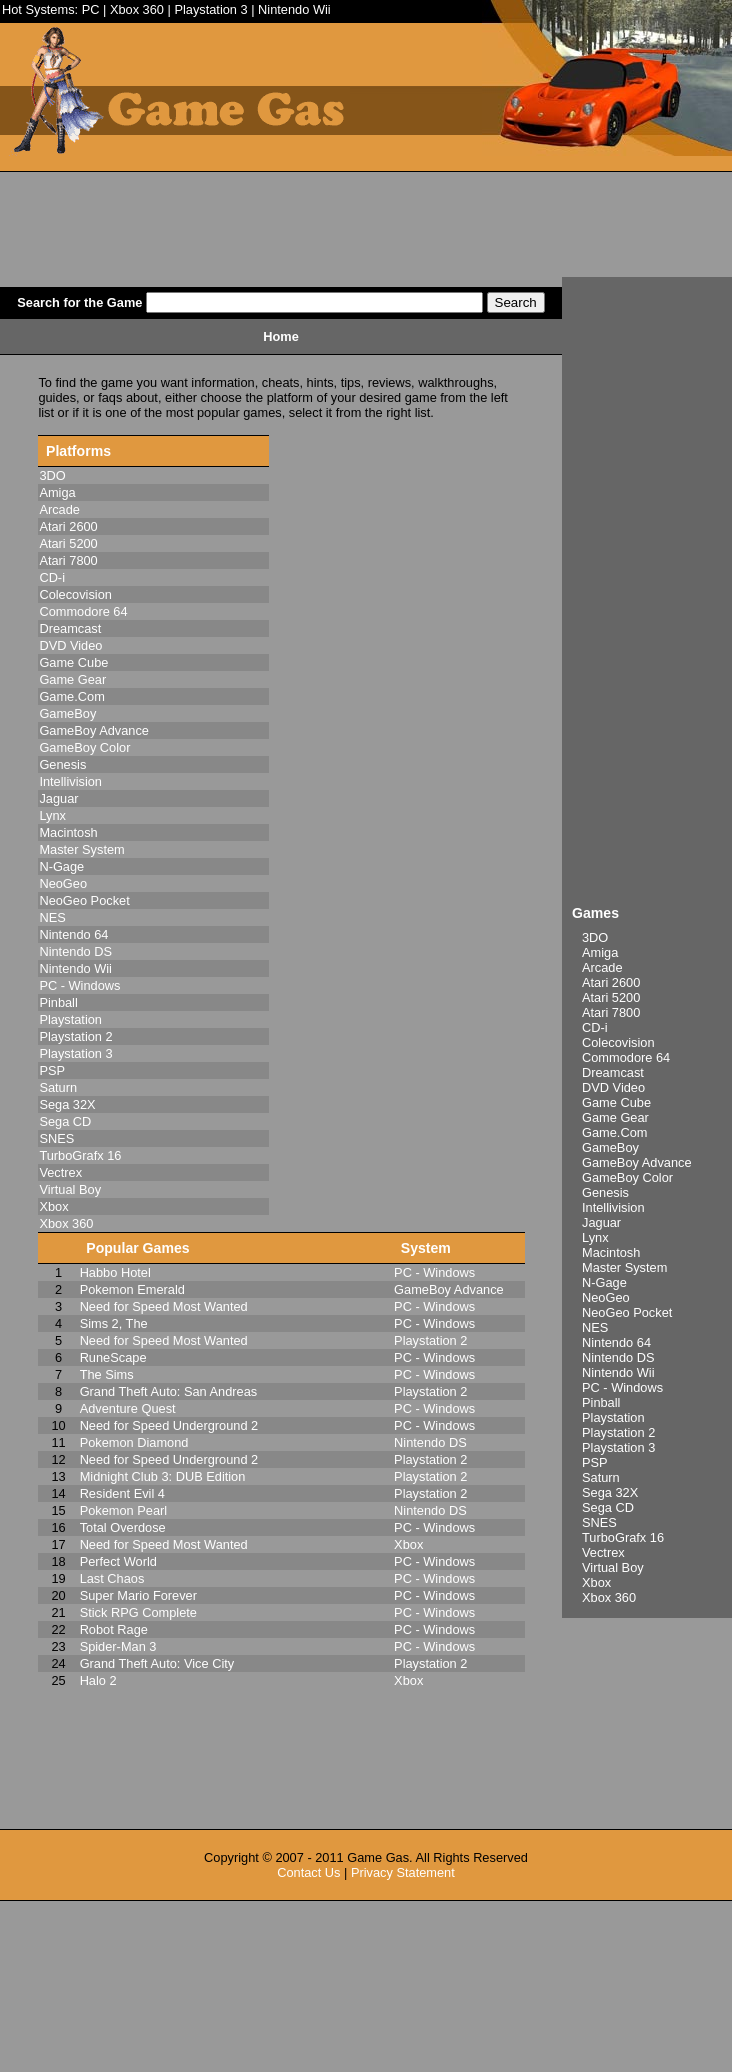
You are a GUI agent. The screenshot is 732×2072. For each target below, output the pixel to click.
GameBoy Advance (637, 1162)
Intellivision (613, 1207)
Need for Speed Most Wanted (164, 1306)
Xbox (596, 1582)
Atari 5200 (611, 997)
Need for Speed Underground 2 (169, 1425)
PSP (595, 1462)
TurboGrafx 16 (623, 1537)
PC (91, 9)
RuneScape (113, 1357)
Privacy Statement (403, 1872)
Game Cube (616, 1102)
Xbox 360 (137, 9)
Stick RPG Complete (138, 1612)
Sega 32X (610, 1492)
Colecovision (618, 1042)
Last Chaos (112, 1578)
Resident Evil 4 (122, 1493)
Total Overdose (123, 1527)
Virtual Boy (613, 1567)
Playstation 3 (210, 9)
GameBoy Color (627, 1177)
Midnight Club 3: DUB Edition (163, 1476)
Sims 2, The (114, 1323)
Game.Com (614, 1132)
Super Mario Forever (138, 1595)
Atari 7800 (611, 1012)
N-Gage (604, 1282)
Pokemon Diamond (134, 1442)
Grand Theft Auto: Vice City (157, 1663)
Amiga (600, 952)
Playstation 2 (618, 1432)
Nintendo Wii (294, 9)
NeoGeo (606, 1297)
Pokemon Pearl (124, 1510)
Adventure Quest (128, 1408)
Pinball (601, 1402)
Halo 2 (98, 1680)
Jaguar (601, 1222)
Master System (624, 1267)
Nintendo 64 (616, 1342)
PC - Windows (622, 1387)
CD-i (595, 1027)
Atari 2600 (611, 982)
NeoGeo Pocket (627, 1312)
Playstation (613, 1417)
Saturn (601, 1477)
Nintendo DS (618, 1357)
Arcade (602, 967)
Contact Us (308, 1872)
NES (595, 1327)
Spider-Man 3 (118, 1646)
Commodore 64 (626, 1057)
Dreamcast (613, 1072)
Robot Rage (114, 1629)
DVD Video (613, 1087)
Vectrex (603, 1552)
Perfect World (118, 1561)
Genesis (605, 1192)
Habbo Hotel (115, 1272)
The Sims (107, 1374)
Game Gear (615, 1117)
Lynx (595, 1237)
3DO (595, 937)
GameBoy (610, 1147)
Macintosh (611, 1252)
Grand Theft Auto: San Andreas (169, 1391)
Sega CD (608, 1507)
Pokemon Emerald (132, 1289)
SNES (599, 1522)
